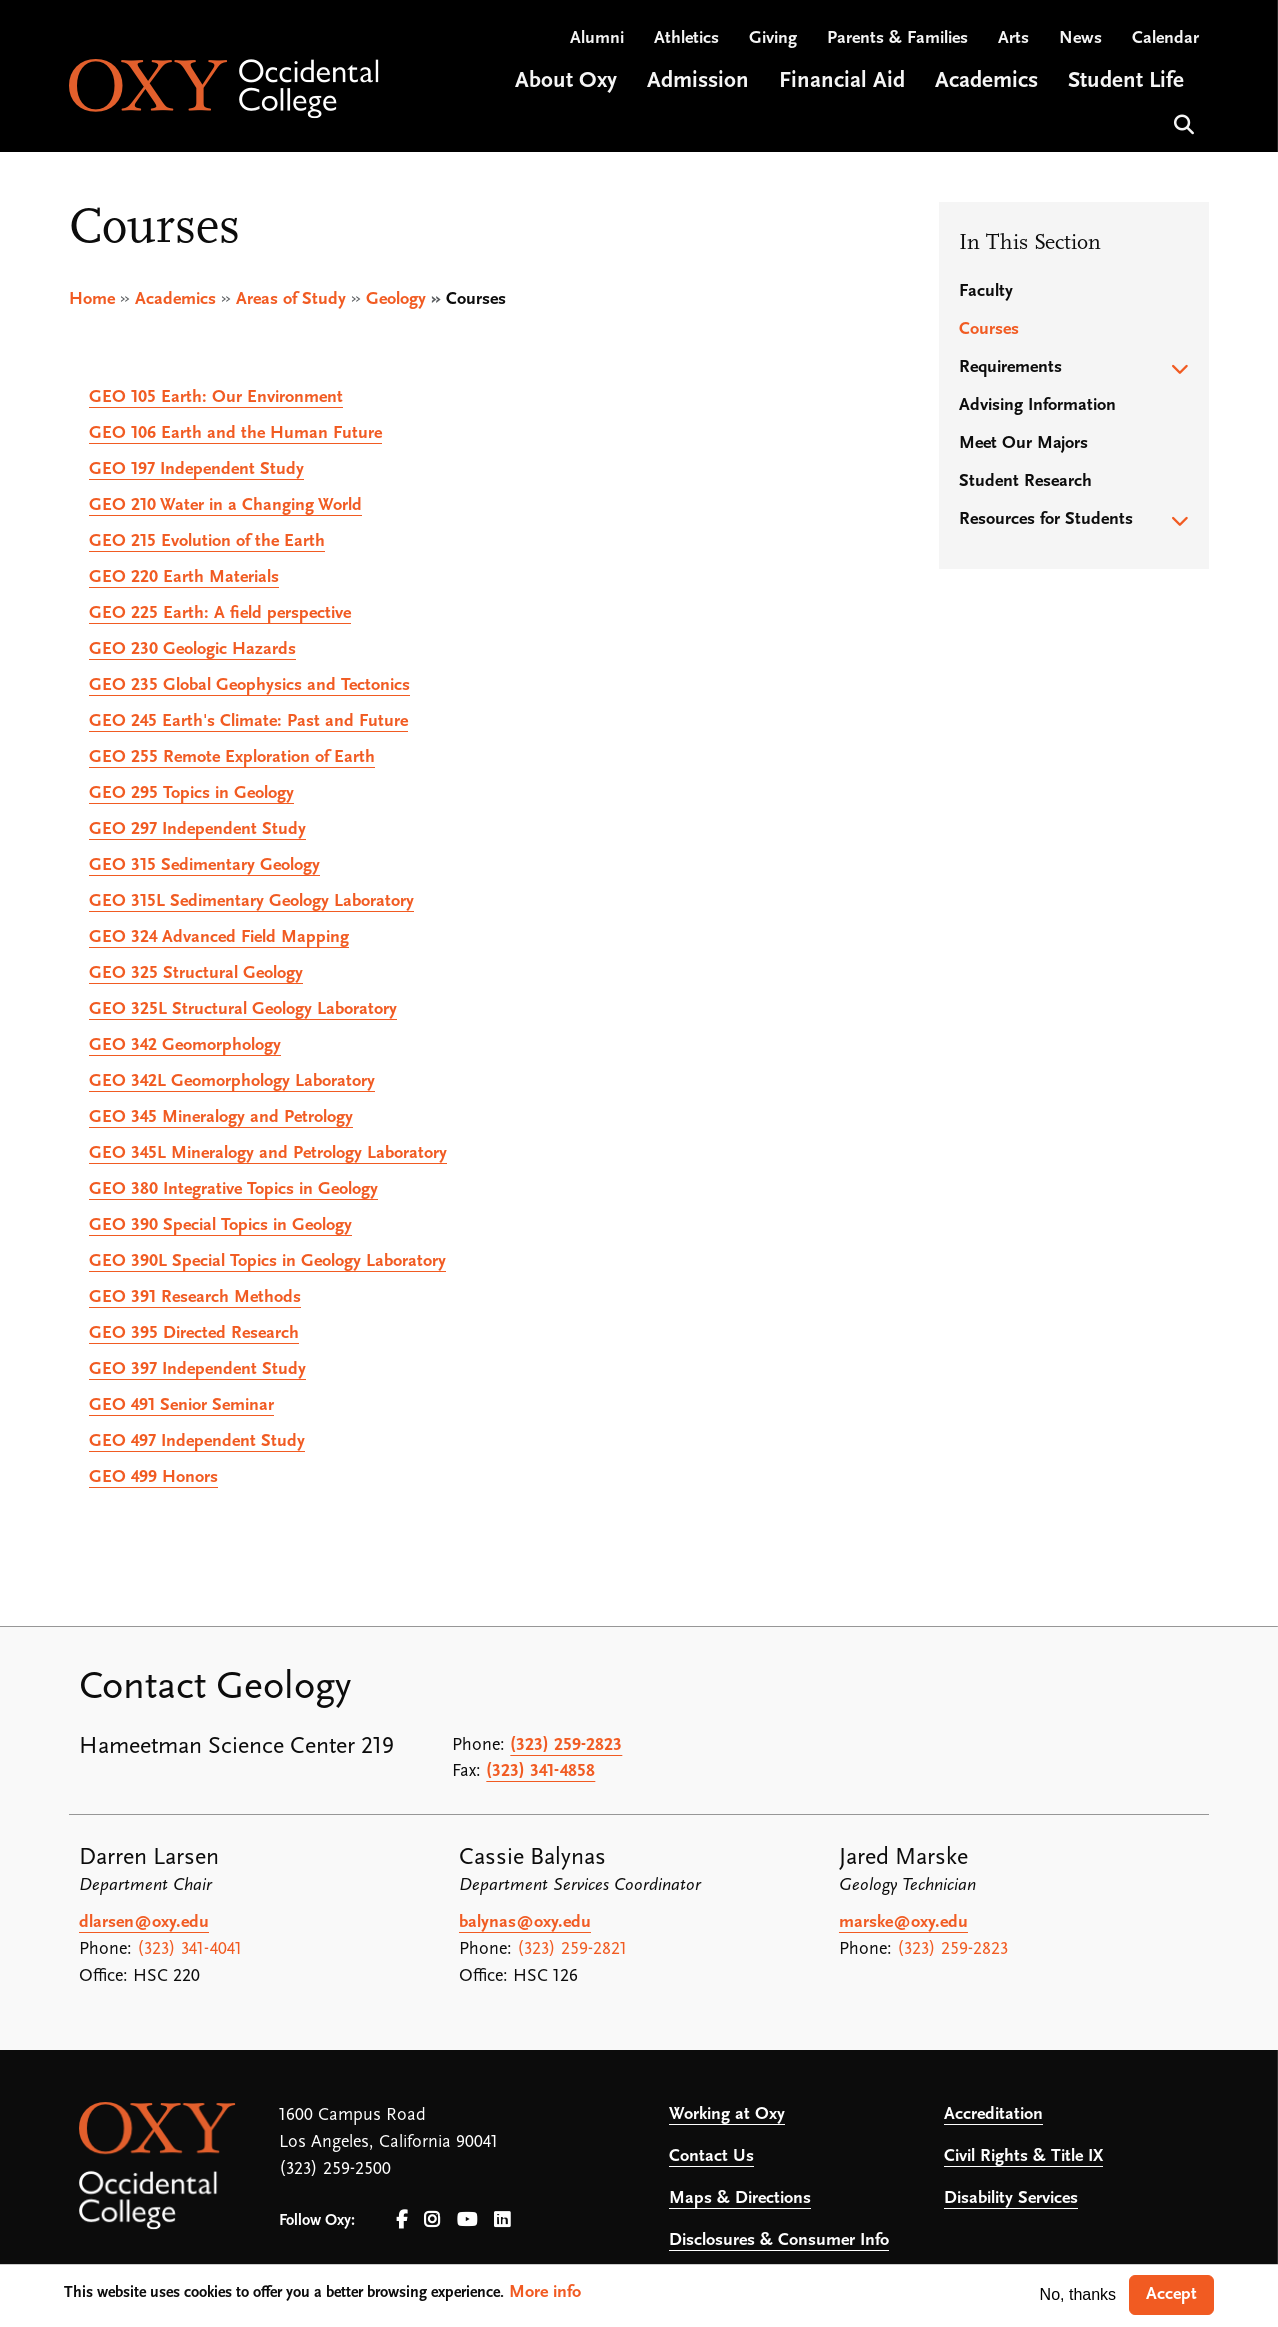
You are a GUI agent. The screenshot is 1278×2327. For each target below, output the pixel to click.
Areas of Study (291, 299)
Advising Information (1037, 405)
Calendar (1165, 40)
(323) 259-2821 (572, 1949)
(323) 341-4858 (540, 1771)
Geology (396, 299)
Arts (1013, 40)
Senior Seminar (181, 1405)
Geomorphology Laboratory (232, 1081)
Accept (1171, 2294)
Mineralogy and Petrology (221, 1117)
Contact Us (711, 2156)
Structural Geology (196, 973)
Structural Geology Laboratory (243, 1009)
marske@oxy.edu (903, 1922)
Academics (175, 299)
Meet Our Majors (1023, 443)
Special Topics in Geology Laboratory (267, 1261)
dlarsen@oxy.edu (144, 1922)
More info (545, 2292)
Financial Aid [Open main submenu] (842, 83)
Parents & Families (897, 40)
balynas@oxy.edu (525, 1922)
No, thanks (1078, 2294)
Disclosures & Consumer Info (779, 2240)
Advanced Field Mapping (219, 937)
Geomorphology (185, 1045)
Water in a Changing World (225, 505)
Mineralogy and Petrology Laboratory (268, 1153)
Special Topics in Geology (220, 1225)
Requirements (1010, 367)
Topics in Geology (191, 793)
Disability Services (1011, 2198)
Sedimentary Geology (204, 865)
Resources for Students (1046, 519)
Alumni (597, 40)
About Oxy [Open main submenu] (566, 83)
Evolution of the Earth (207, 541)
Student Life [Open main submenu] (1126, 83)
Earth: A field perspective (220, 613)
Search (1181, 124)
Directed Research (194, 1333)
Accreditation (993, 2114)
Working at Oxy (727, 2114)
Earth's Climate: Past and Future (248, 721)
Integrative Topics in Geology (233, 1189)
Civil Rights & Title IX (1023, 2156)
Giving (773, 40)
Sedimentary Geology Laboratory (251, 901)
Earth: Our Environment (216, 397)
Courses (989, 329)
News (1080, 40)
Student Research (1025, 481)
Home (92, 299)
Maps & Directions (740, 2198)
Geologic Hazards (192, 649)
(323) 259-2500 (335, 2169)
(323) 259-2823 (566, 1745)
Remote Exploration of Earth (232, 757)
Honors (153, 1477)
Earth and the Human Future (235, 433)
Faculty (986, 291)
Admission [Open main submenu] (698, 83)
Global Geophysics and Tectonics (249, 685)
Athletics (686, 40)
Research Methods (195, 1297)
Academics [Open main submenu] (986, 83)
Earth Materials (184, 577)
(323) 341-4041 (189, 1949)
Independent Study (196, 469)
